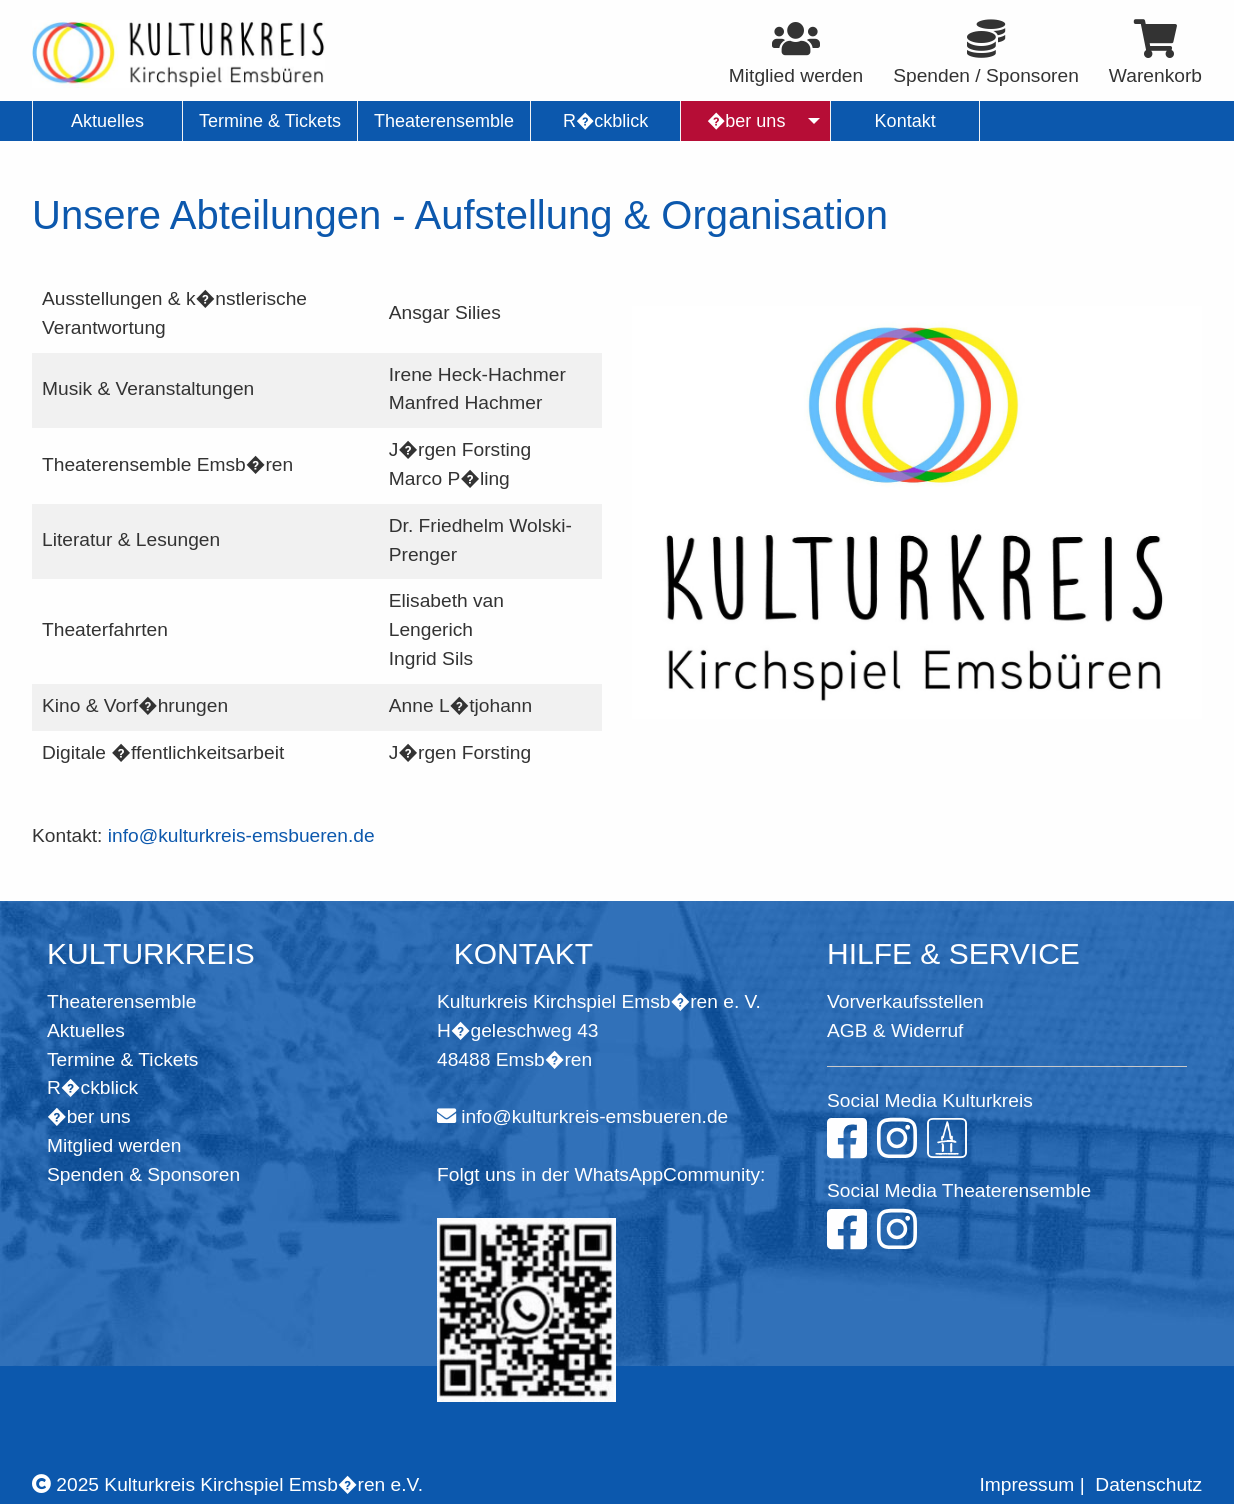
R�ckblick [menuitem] (605, 121)
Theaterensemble (121, 1001)
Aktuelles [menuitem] (107, 121)
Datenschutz (1148, 1484)
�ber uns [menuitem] (746, 121)
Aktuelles (86, 1030)
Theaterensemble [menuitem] (444, 121)
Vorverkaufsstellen (905, 1001)
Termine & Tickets (122, 1059)
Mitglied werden (114, 1145)
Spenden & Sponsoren (143, 1174)
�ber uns (89, 1116)
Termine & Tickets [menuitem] (270, 121)
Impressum (1026, 1484)
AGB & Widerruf (895, 1030)
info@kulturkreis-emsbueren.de (241, 835)
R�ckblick (92, 1087)
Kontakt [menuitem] (905, 121)
